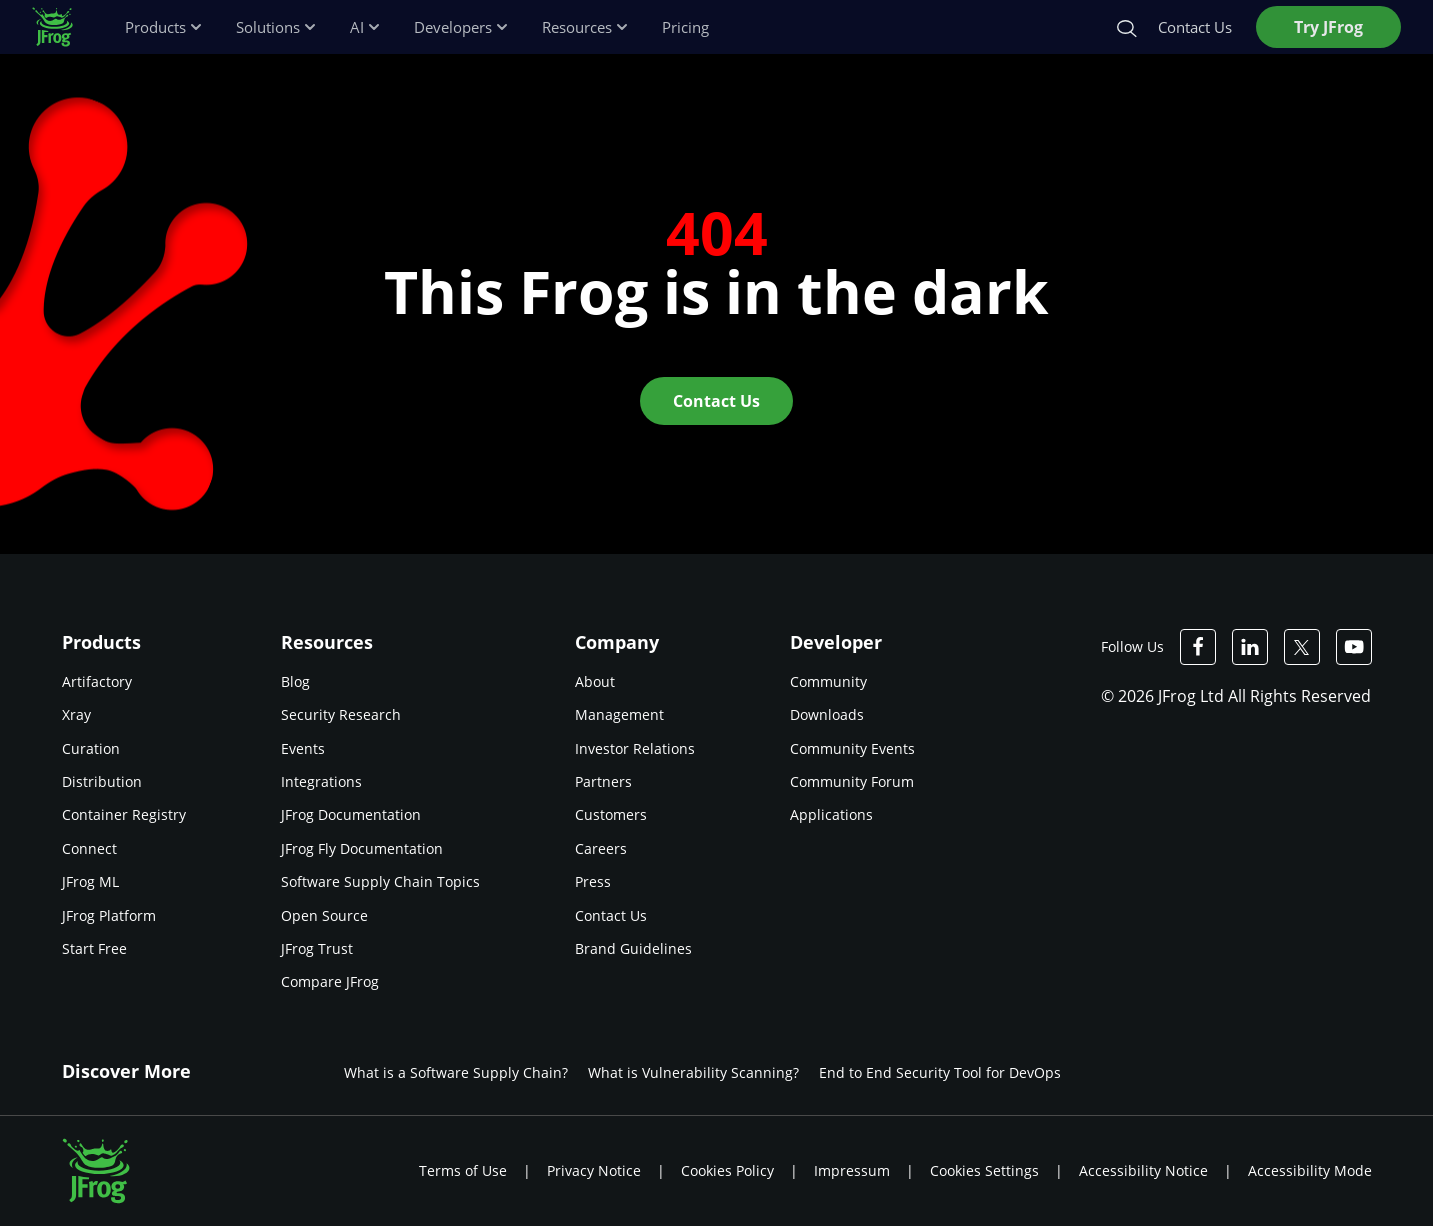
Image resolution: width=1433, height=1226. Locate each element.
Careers (601, 848)
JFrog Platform (109, 915)
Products (164, 27)
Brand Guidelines (633, 948)
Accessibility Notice (1143, 1170)
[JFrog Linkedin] (1250, 647)
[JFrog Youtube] (1354, 647)
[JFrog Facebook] (1198, 647)
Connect (89, 848)
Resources (586, 27)
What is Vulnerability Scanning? (693, 1072)
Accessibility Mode (1310, 1170)
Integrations (321, 781)
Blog (295, 681)
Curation (91, 748)
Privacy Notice (594, 1170)
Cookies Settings (984, 1170)
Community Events (852, 748)
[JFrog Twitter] (1302, 647)
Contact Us (611, 915)
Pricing (685, 27)
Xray (76, 714)
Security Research (341, 714)
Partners (603, 781)
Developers (462, 27)
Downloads (827, 714)
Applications (831, 814)
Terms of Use (463, 1170)
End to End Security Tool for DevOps (940, 1072)
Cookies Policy (727, 1170)
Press (593, 881)
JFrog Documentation (351, 814)
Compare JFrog (330, 981)
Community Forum (852, 781)
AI (366, 27)
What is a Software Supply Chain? (456, 1072)
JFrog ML (90, 881)
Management (619, 714)
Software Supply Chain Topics (380, 881)
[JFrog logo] (62, 27)
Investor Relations (635, 748)
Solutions (277, 27)
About (595, 681)
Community (828, 681)
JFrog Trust (317, 948)
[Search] (1125, 27)
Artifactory (97, 681)
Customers (611, 814)
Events (303, 748)
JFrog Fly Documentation (362, 848)
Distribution (102, 781)
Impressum (852, 1170)
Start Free (94, 948)
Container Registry (124, 814)
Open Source (324, 915)
